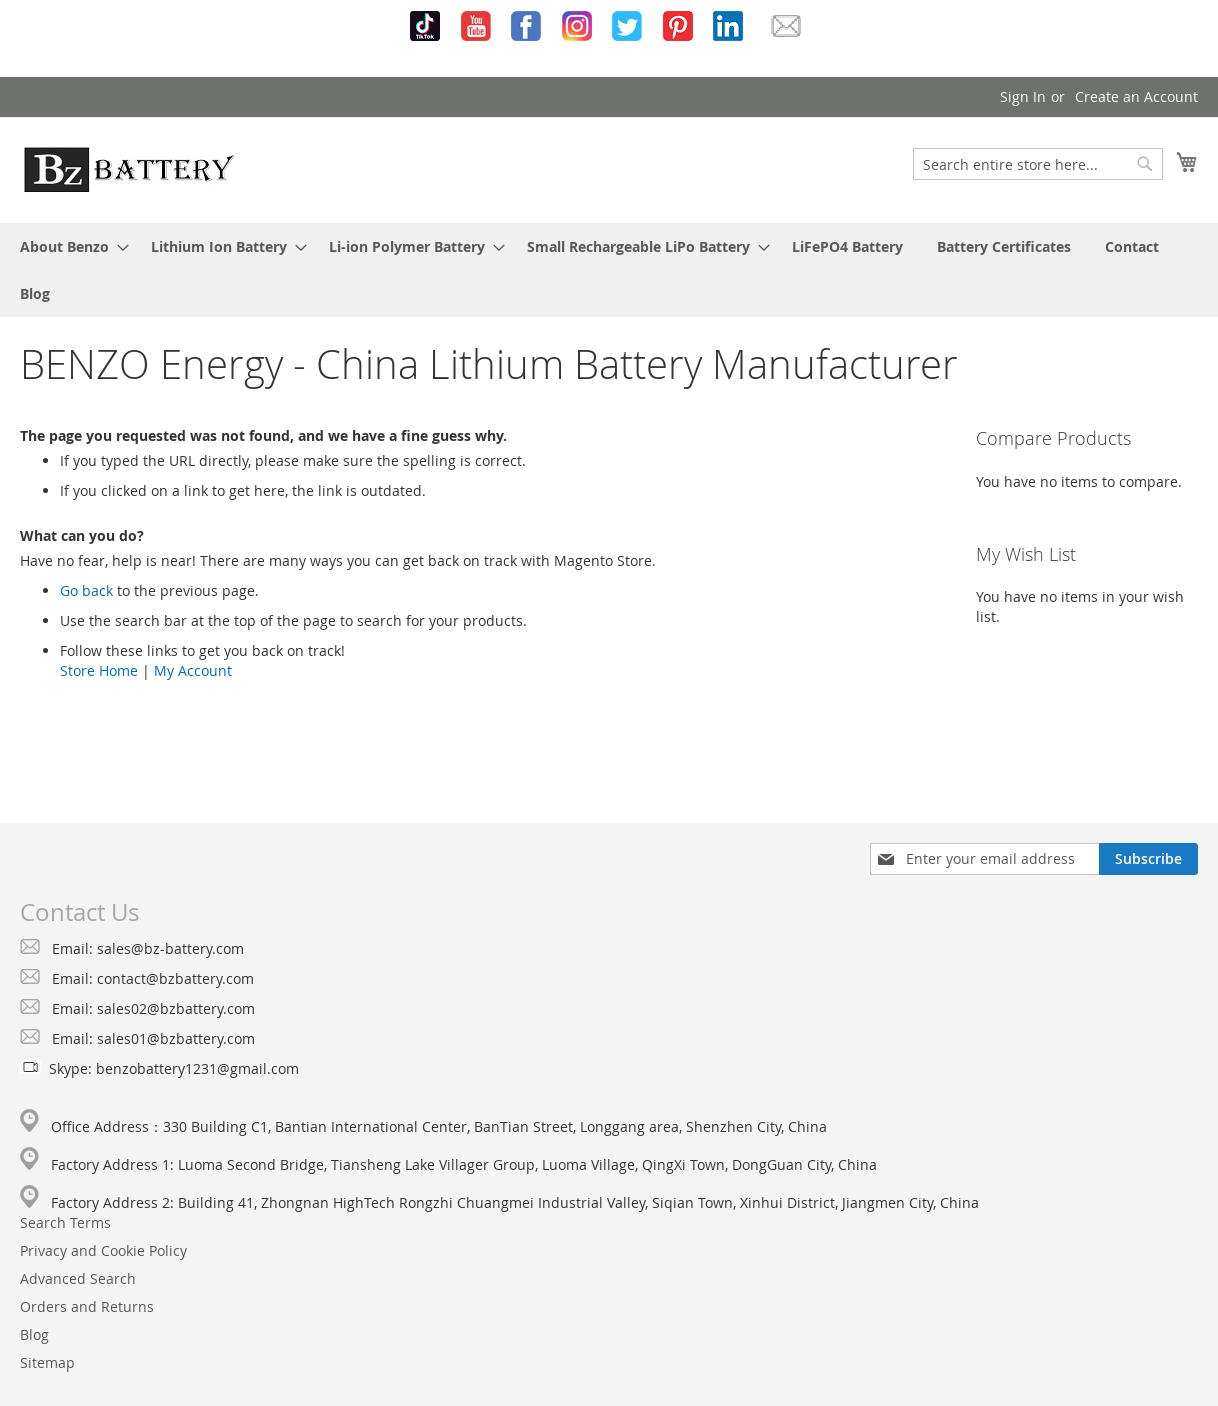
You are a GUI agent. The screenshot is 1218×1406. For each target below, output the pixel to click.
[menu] (609, 270)
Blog (34, 1334)
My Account (193, 670)
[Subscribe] (1148, 859)
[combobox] (1038, 164)
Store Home (99, 670)
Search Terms (65, 1222)
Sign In (1023, 96)
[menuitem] (68, 246)
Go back (86, 590)
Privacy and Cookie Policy (103, 1250)
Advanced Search (78, 1278)
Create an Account (1136, 96)
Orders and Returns (87, 1306)
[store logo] (129, 169)
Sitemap (47, 1362)
